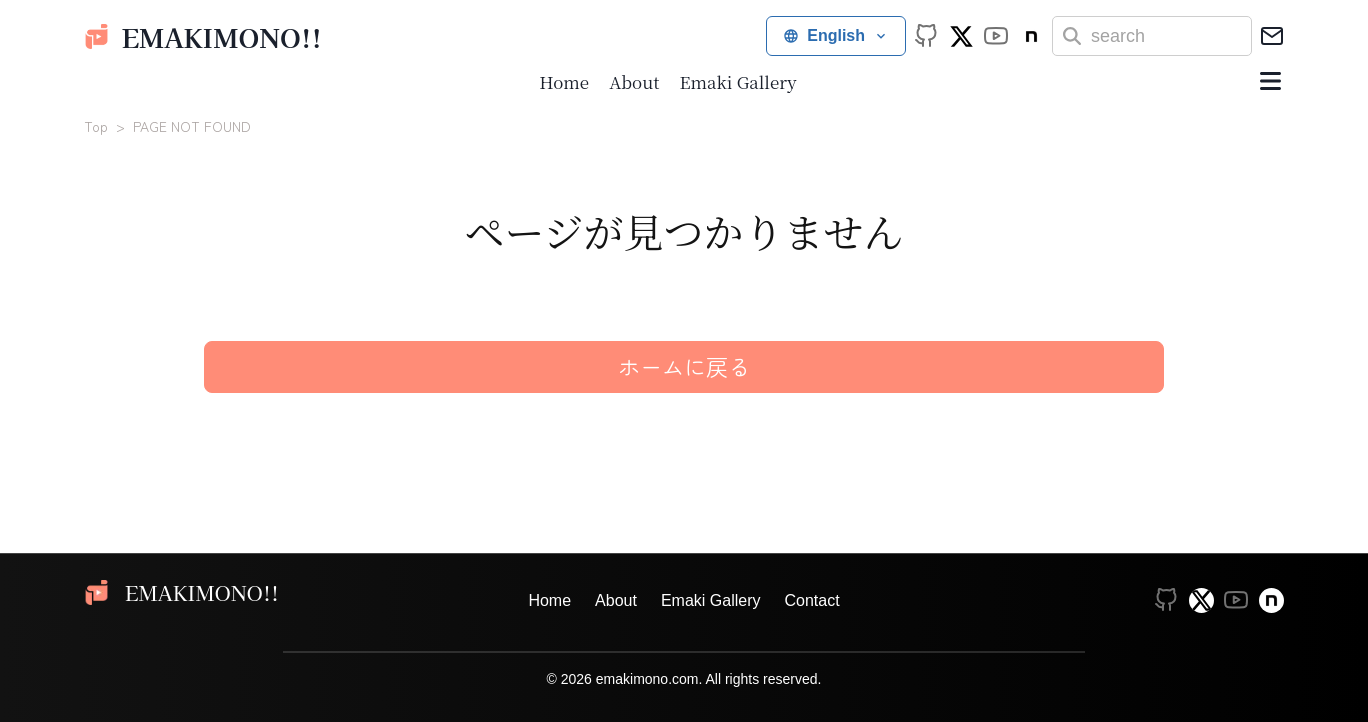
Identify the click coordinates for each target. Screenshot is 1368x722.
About (634, 81)
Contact (811, 600)
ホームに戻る (684, 366)
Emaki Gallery (737, 81)
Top (96, 126)
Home (564, 81)
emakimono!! (203, 36)
